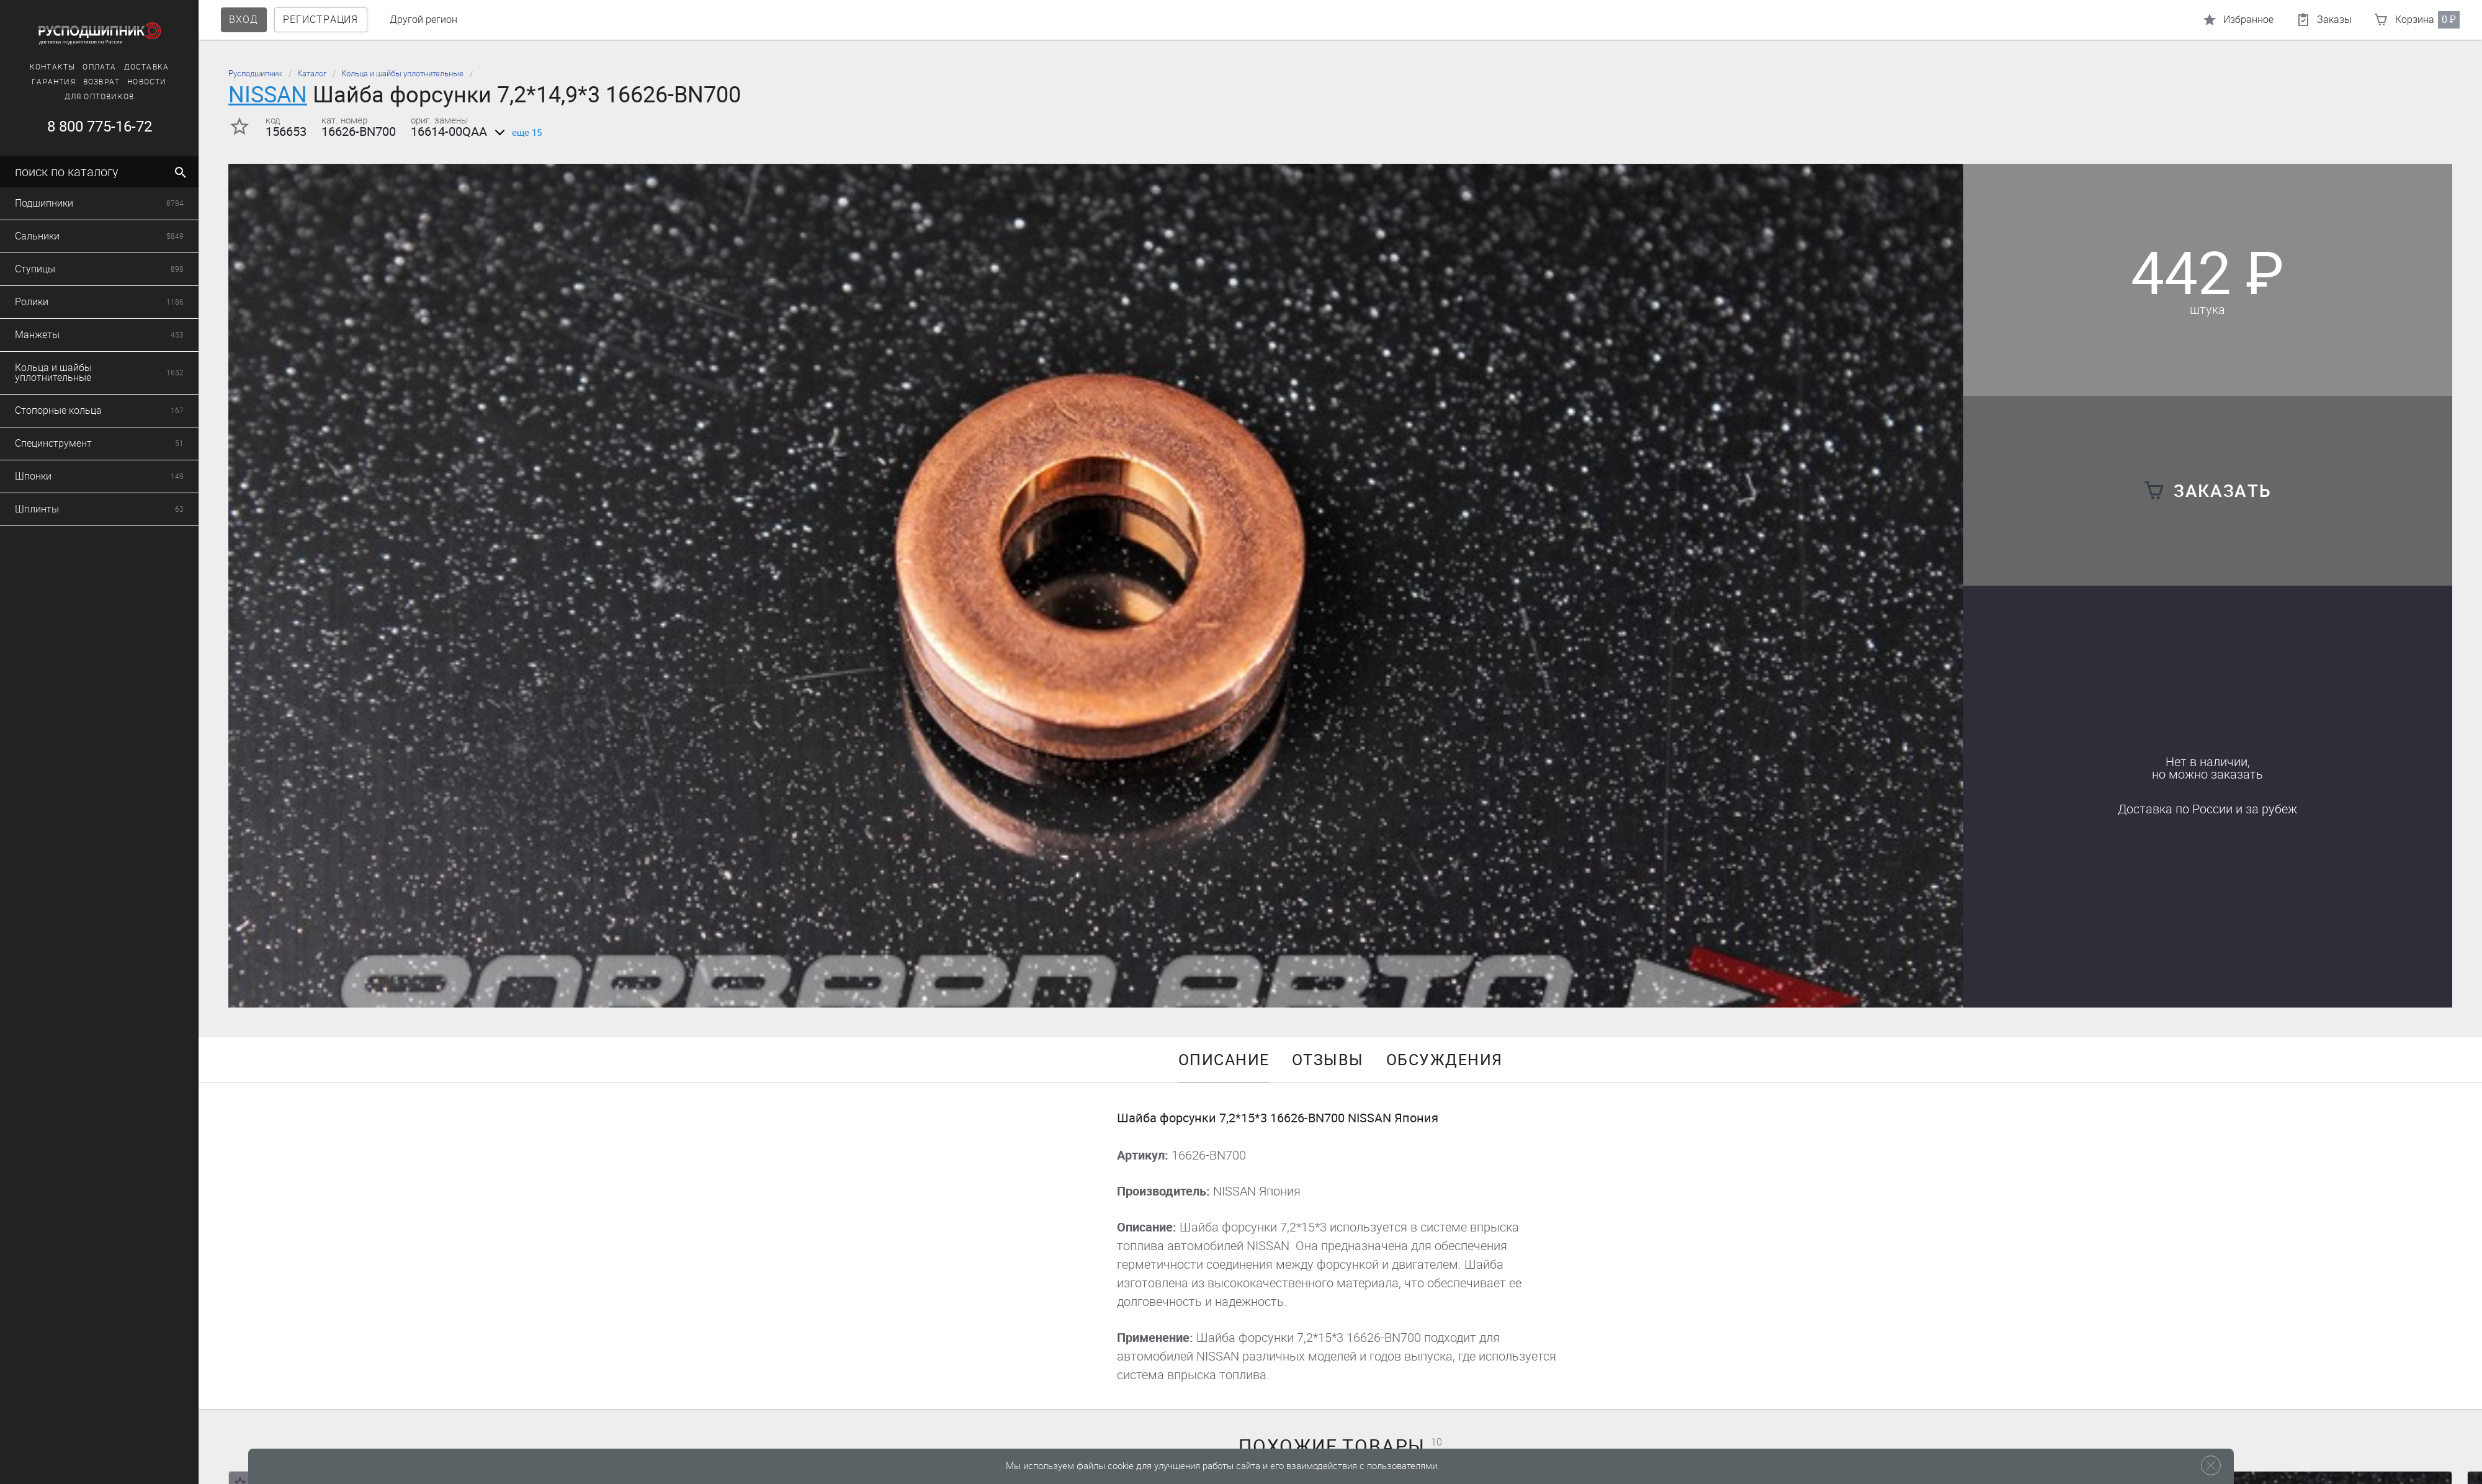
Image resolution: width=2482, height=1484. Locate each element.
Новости (84, 82)
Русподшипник (255, 73)
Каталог (311, 73)
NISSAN (267, 94)
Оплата (36, 67)
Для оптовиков (36, 96)
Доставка (83, 67)
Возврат (38, 82)
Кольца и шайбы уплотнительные (402, 73)
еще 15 (516, 132)
